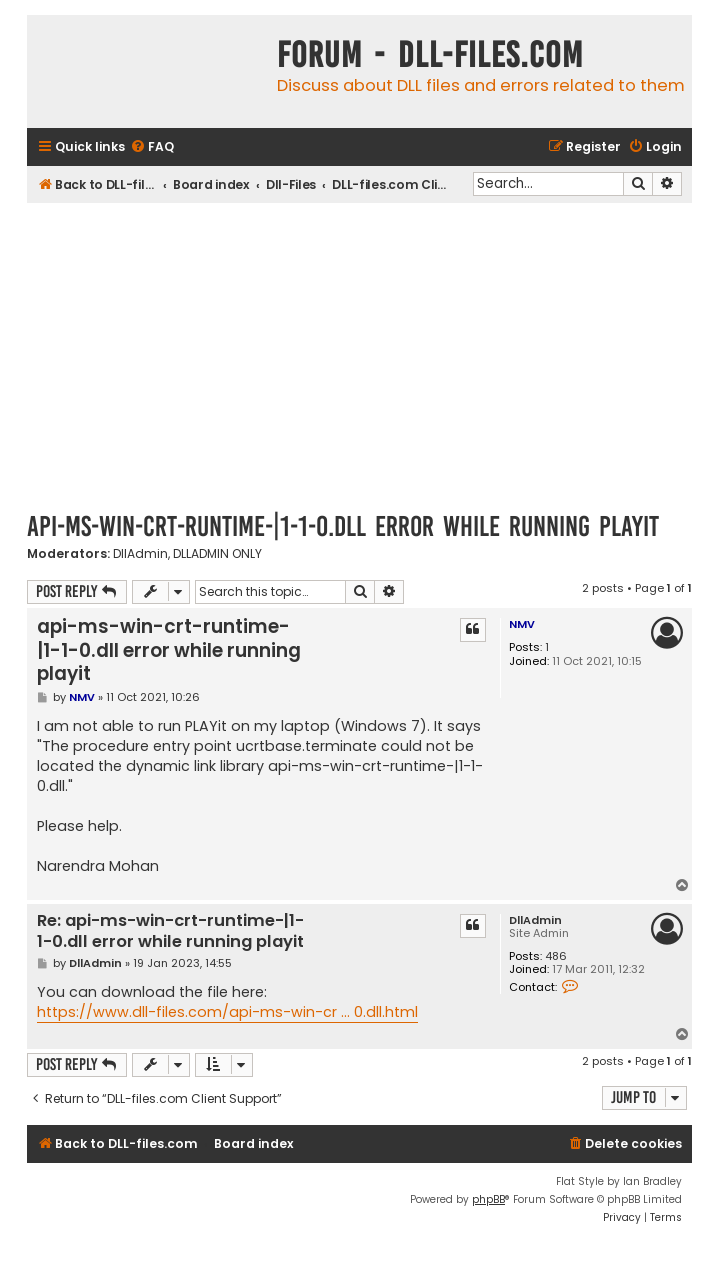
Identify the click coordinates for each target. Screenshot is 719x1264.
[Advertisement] (359, 353)
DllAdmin (140, 554)
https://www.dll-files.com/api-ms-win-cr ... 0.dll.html (227, 1012)
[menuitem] (152, 147)
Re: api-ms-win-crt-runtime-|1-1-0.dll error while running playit (170, 931)
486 (556, 956)
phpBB (488, 1199)
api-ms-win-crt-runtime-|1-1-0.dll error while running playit (343, 526)
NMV (522, 624)
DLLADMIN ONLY (217, 554)
